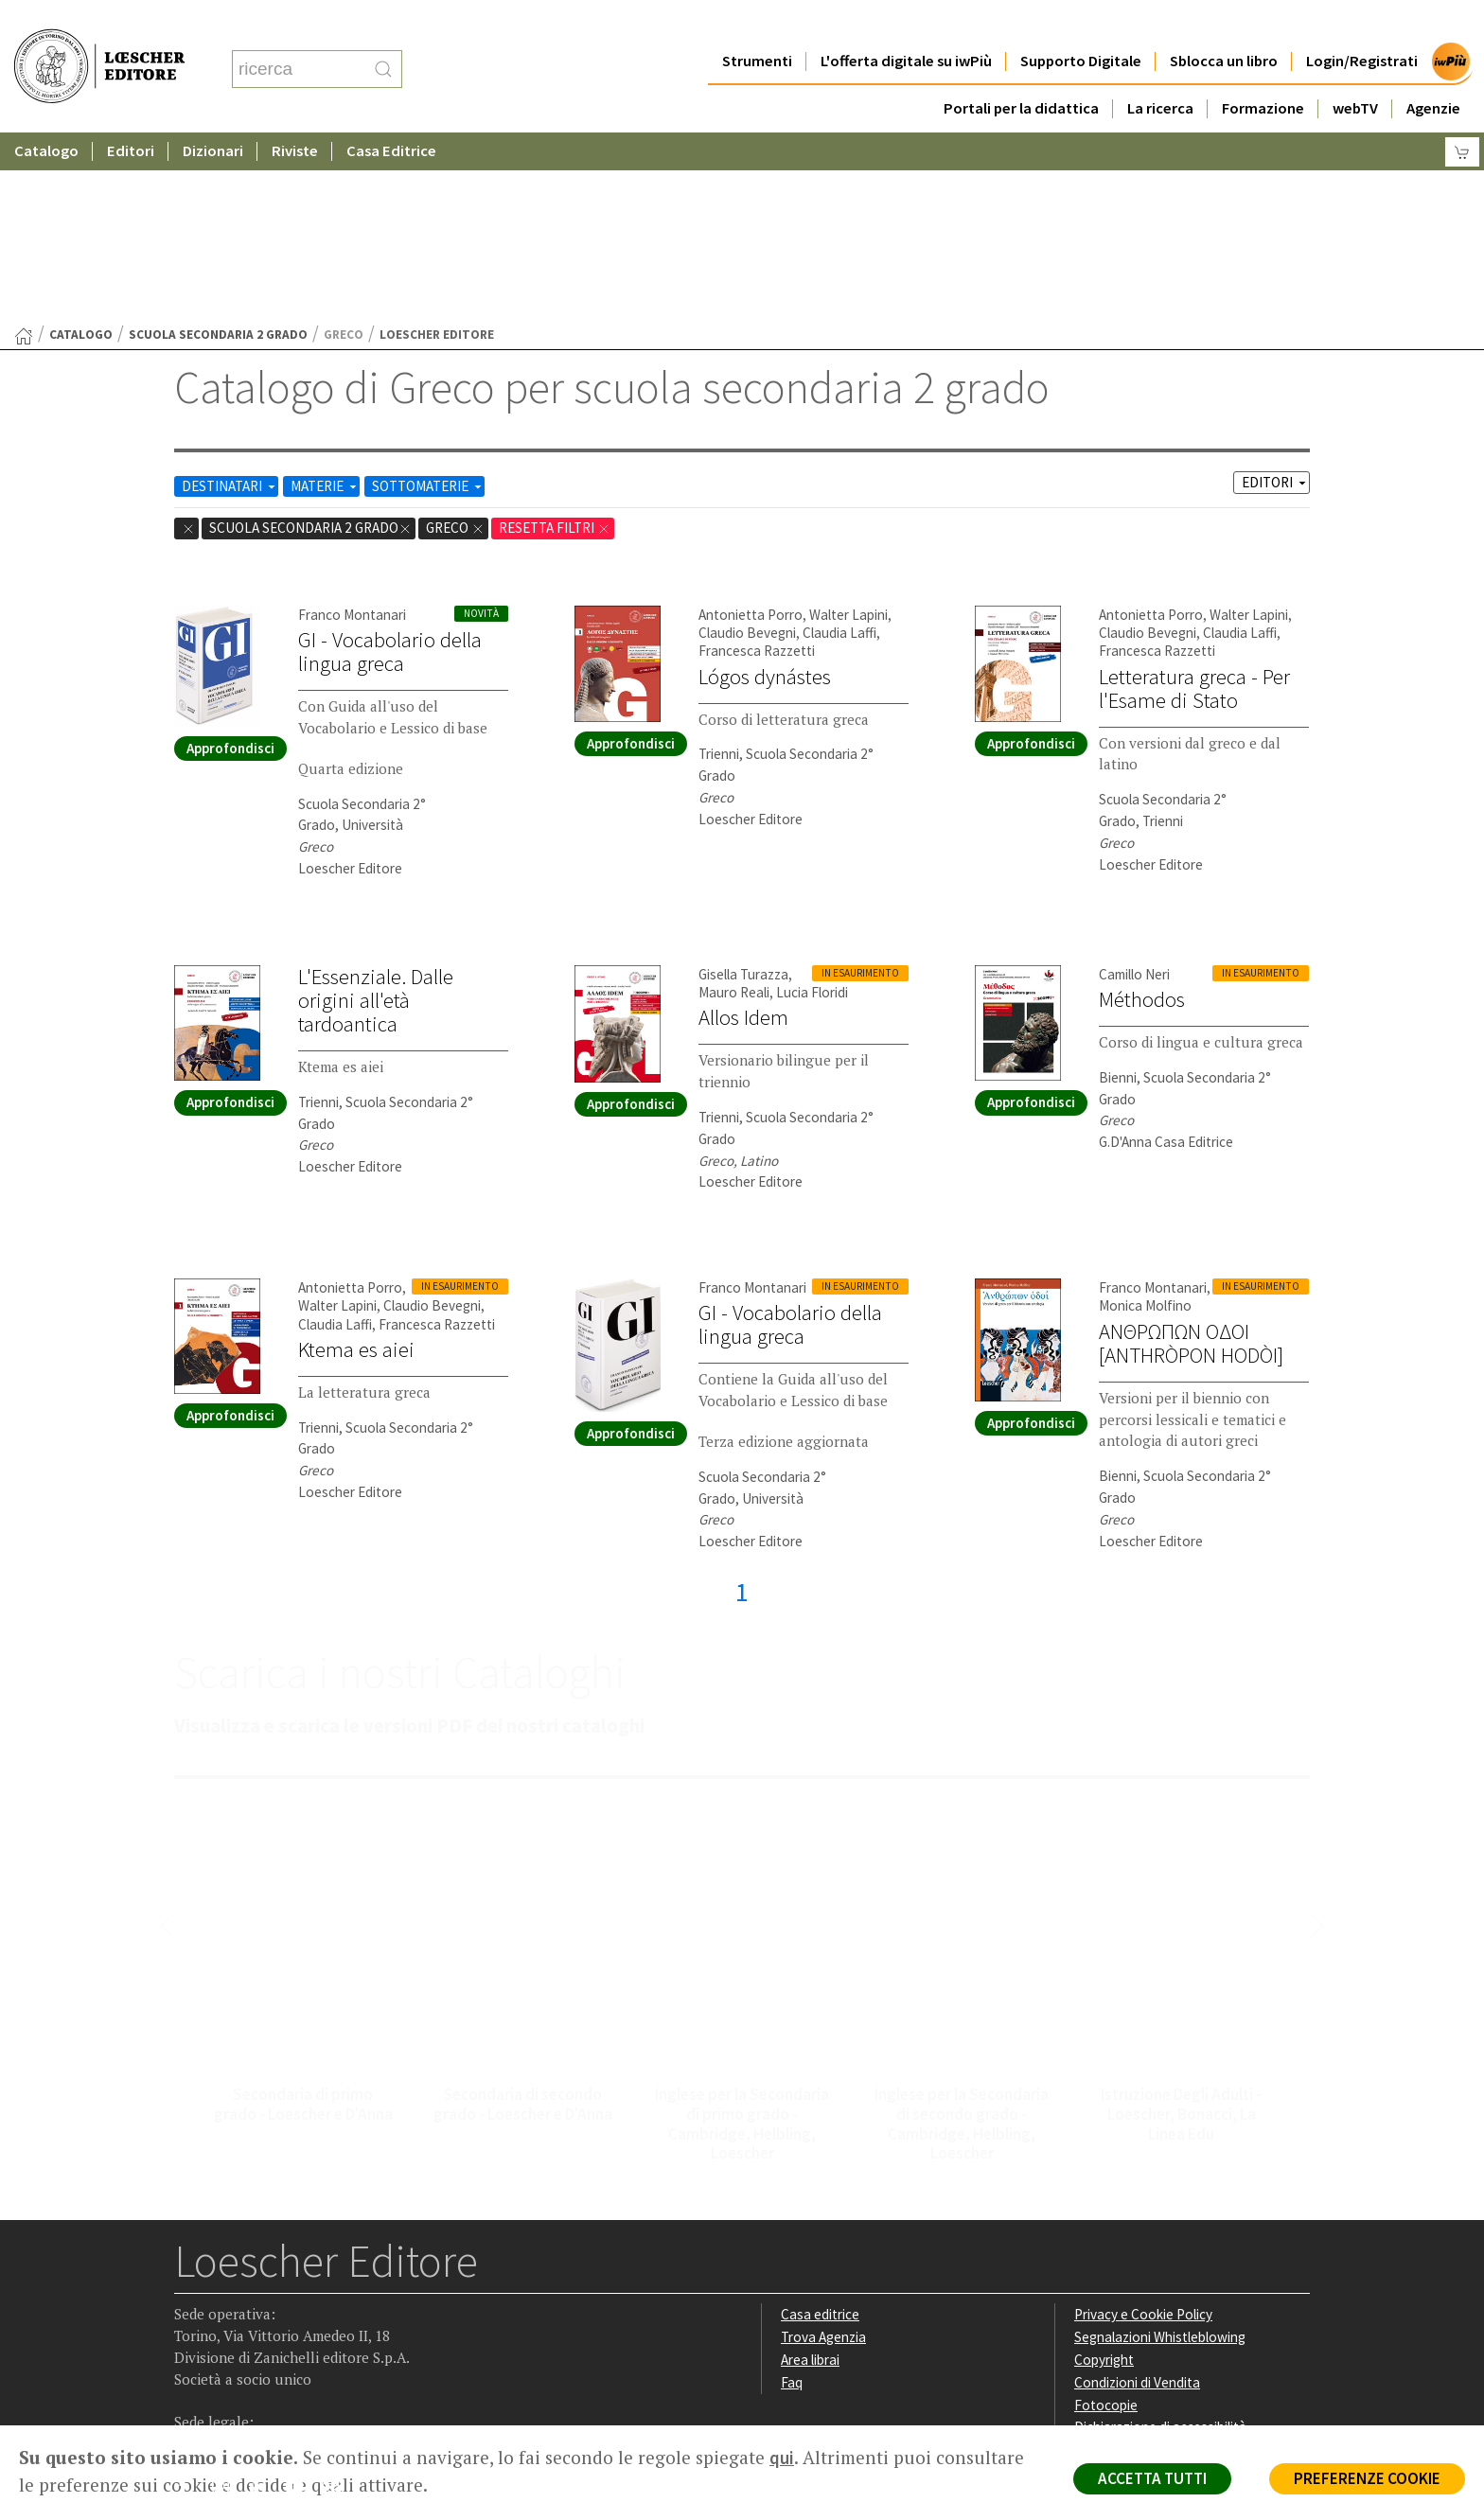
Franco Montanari (352, 430)
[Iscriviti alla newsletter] (338, 2304)
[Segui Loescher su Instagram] (227, 2306)
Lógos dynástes (764, 492)
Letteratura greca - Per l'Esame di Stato (1194, 504)
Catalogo (46, 113)
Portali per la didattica (1021, 70)
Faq (792, 2198)
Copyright (1104, 2175)
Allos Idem (743, 832)
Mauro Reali (733, 808)
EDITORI (1275, 298)
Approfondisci (230, 564)
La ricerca (1160, 70)
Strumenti (757, 23)
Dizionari (213, 113)
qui (781, 2457)
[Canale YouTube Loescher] (301, 2306)
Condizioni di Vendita (1137, 2198)
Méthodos (1142, 815)
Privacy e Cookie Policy (1143, 2130)
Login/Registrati (1362, 23)
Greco (455, 343)
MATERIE (325, 301)
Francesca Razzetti (756, 466)
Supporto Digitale (1080, 23)
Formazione (1263, 70)
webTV (1355, 70)
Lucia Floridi (812, 808)
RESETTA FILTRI (554, 343)
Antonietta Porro (750, 430)
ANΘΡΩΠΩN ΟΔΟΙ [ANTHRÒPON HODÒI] (1191, 1159)
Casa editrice (820, 2130)
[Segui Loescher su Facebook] (190, 2306)
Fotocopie (1106, 2220)
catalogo (81, 150)
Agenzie (1433, 70)
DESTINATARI (230, 301)
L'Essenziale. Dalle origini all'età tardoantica (375, 816)
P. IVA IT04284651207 (239, 2382)
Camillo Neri (1134, 790)
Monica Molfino (1145, 1121)
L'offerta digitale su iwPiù (906, 23)
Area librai (810, 2175)
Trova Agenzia (823, 2152)
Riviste (295, 113)
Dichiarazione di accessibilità (1160, 2242)
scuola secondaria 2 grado (218, 150)
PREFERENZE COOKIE (1367, 2478)
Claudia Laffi (839, 448)
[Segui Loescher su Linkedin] (264, 2306)
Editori (130, 113)
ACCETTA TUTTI (1152, 2478)
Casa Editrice (391, 113)
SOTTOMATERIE (428, 301)
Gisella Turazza (743, 790)
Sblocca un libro (1224, 23)
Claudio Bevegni (747, 448)
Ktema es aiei (356, 1165)
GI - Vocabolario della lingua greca (390, 467)
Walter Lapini (848, 430)
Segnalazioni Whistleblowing (1160, 2152)
